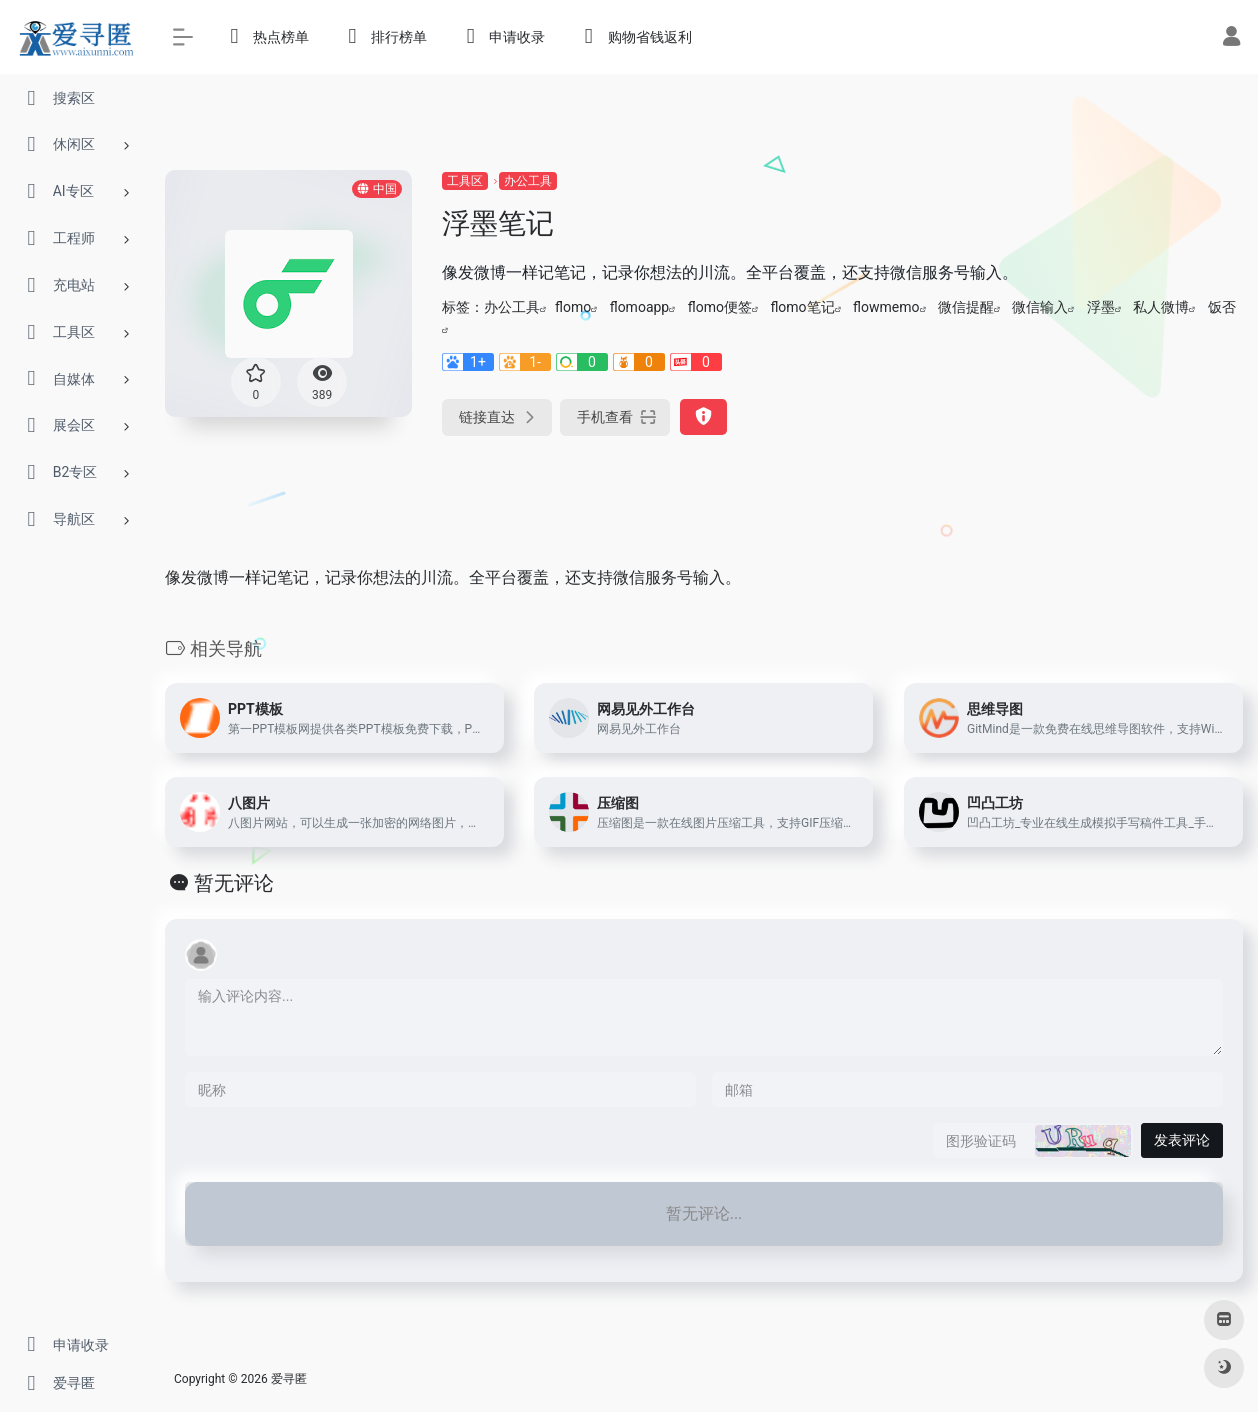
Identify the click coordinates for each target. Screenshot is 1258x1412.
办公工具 (528, 181)
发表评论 (1182, 1140)
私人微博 (1161, 307)
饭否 (1222, 307)
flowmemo (886, 307)
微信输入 (1040, 307)
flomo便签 (720, 307)
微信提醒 (966, 307)
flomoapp (640, 307)
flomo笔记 (802, 307)
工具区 (465, 181)
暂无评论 (234, 883)
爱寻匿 (289, 1379)
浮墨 (1101, 307)
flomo (573, 307)
